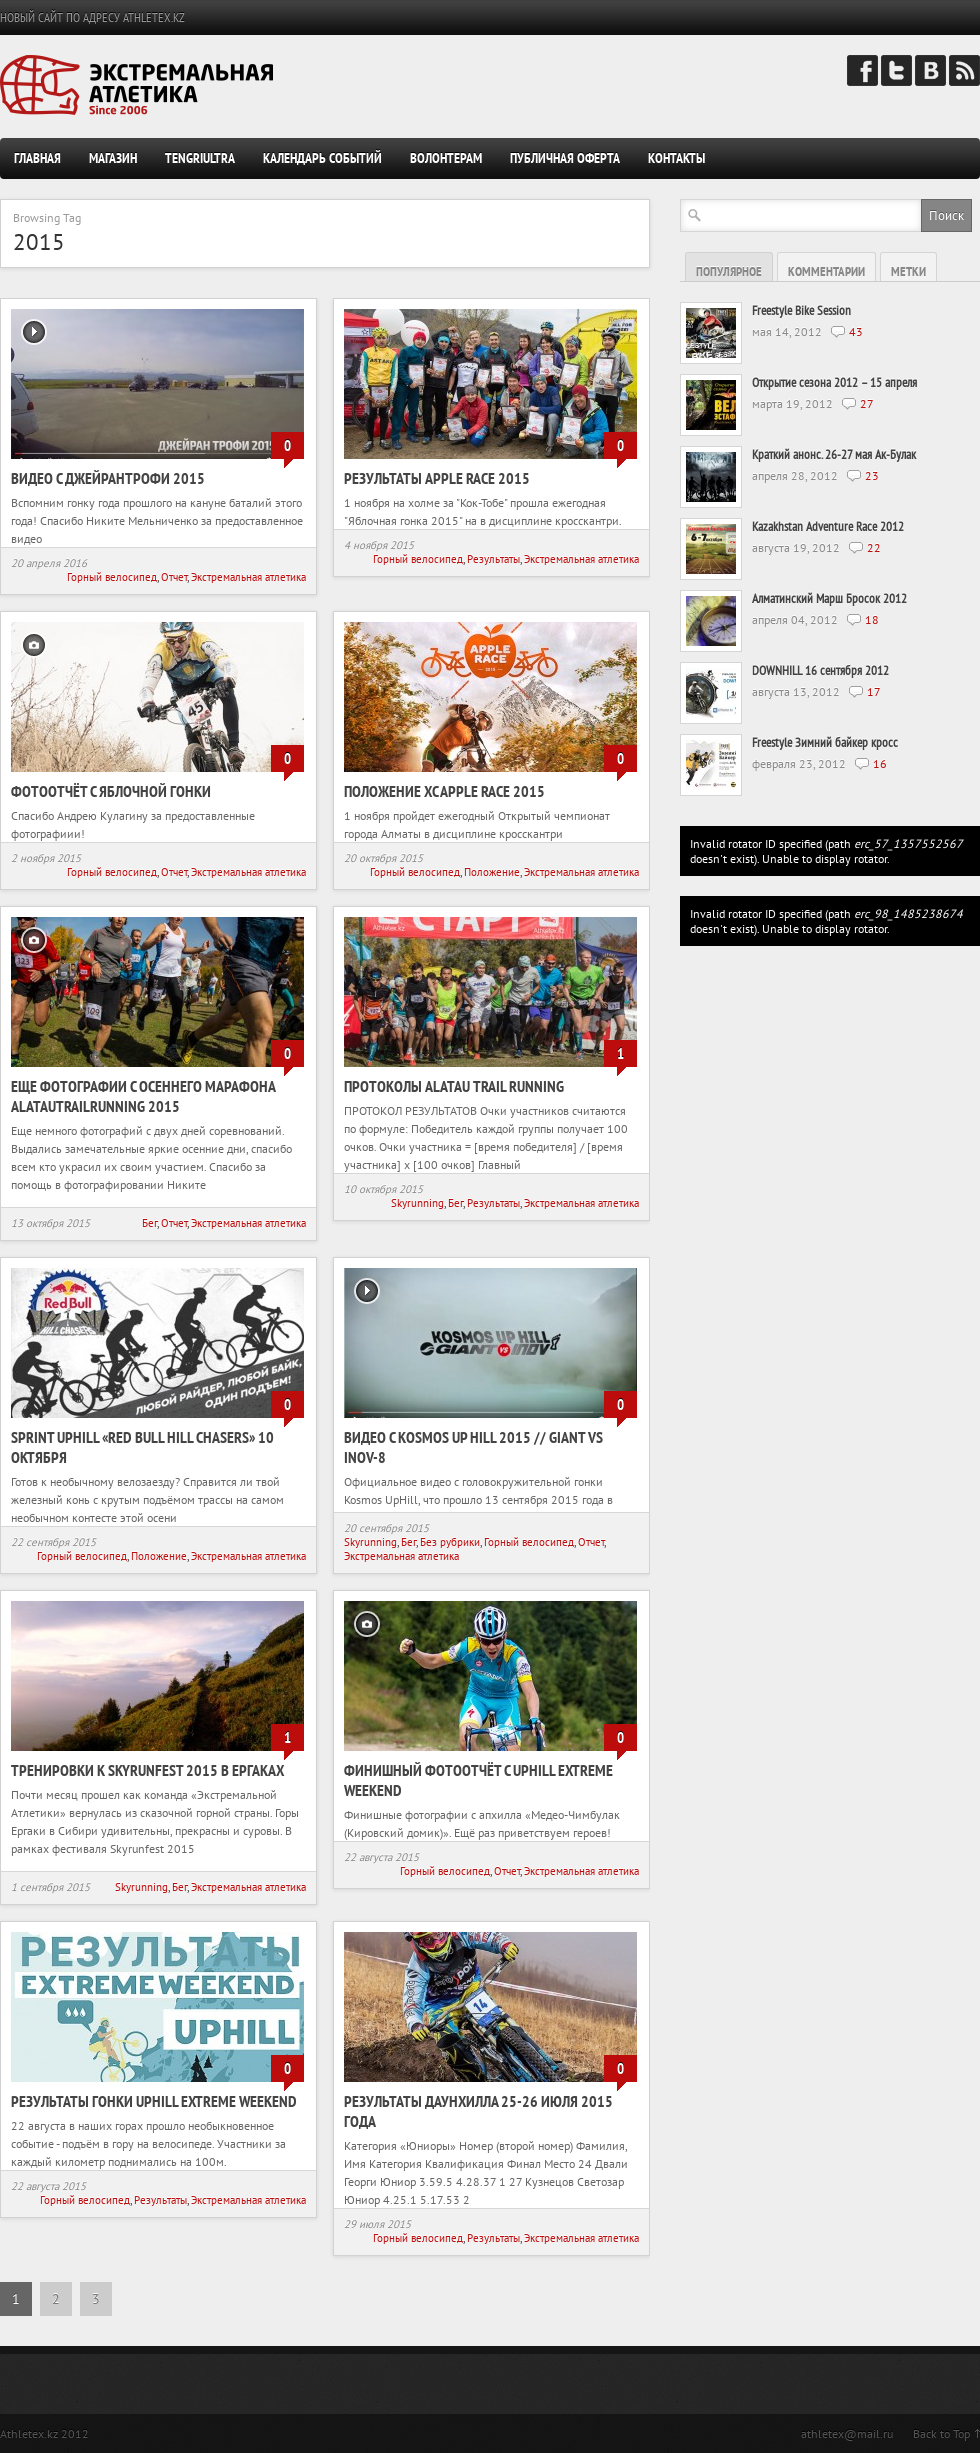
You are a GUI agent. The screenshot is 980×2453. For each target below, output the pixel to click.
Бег (149, 1223)
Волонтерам (446, 158)
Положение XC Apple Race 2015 (444, 791)
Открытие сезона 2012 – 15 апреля (834, 382)
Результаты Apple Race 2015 (437, 478)
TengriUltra (200, 158)
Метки (908, 271)
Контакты (676, 158)
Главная (37, 158)
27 (867, 403)
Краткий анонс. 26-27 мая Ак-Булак (834, 454)
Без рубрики (450, 1542)
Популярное (729, 271)
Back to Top (941, 2433)
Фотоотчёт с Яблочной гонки (111, 791)
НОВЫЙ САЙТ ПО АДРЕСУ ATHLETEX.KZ (92, 17)
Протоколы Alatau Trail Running (454, 1086)
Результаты (493, 559)
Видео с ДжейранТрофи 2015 (108, 478)
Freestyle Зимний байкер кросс (825, 742)
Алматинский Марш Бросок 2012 (829, 598)
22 (874, 547)
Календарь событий (322, 158)
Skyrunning (417, 1203)
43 (856, 331)
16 (880, 763)
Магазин (113, 158)
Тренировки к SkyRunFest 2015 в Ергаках (147, 1770)
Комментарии (826, 271)
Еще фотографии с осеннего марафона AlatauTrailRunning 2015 (143, 1096)
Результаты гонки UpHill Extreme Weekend (154, 2101)
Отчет (174, 577)
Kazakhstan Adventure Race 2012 (828, 526)
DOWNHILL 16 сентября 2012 (820, 670)
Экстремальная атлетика (248, 577)
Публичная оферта (565, 158)
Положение (492, 872)
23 (872, 475)
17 (874, 691)
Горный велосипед (112, 577)
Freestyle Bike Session (801, 310)
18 (872, 619)
